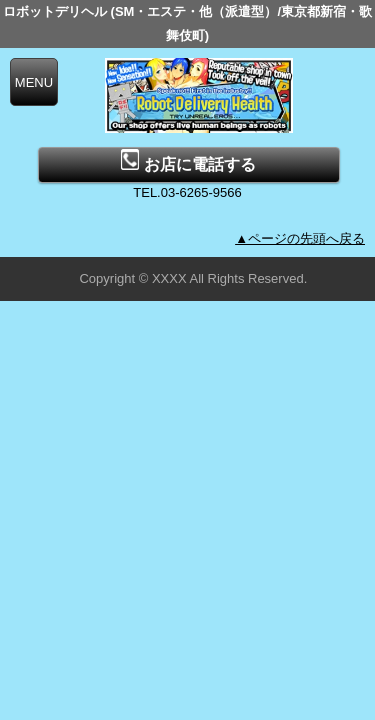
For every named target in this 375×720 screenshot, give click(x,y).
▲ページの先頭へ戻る (300, 238)
